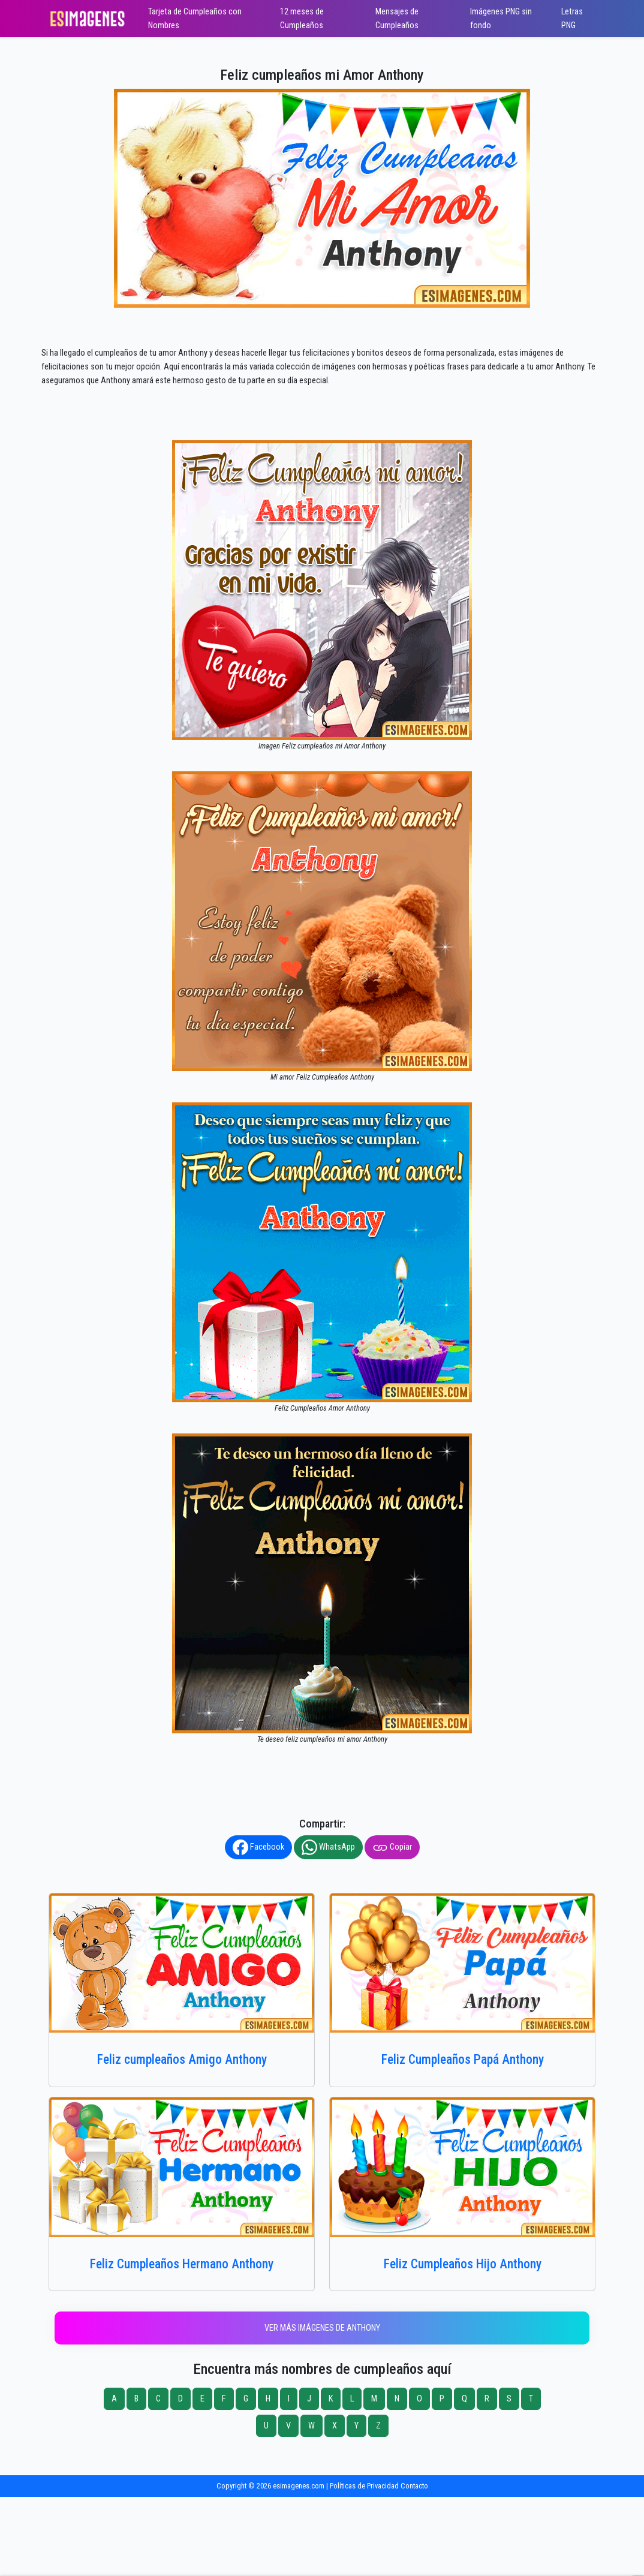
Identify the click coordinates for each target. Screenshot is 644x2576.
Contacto (414, 2485)
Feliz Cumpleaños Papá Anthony (462, 2059)
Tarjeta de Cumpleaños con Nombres (195, 19)
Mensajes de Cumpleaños (397, 19)
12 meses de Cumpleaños (302, 19)
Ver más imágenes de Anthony (322, 2328)
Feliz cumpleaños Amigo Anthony (182, 2059)
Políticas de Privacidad (364, 2485)
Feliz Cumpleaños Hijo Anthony (462, 2263)
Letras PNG (572, 19)
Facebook (258, 1847)
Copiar (392, 1847)
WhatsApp (328, 1847)
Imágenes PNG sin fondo (501, 19)
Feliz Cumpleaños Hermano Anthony (181, 2263)
